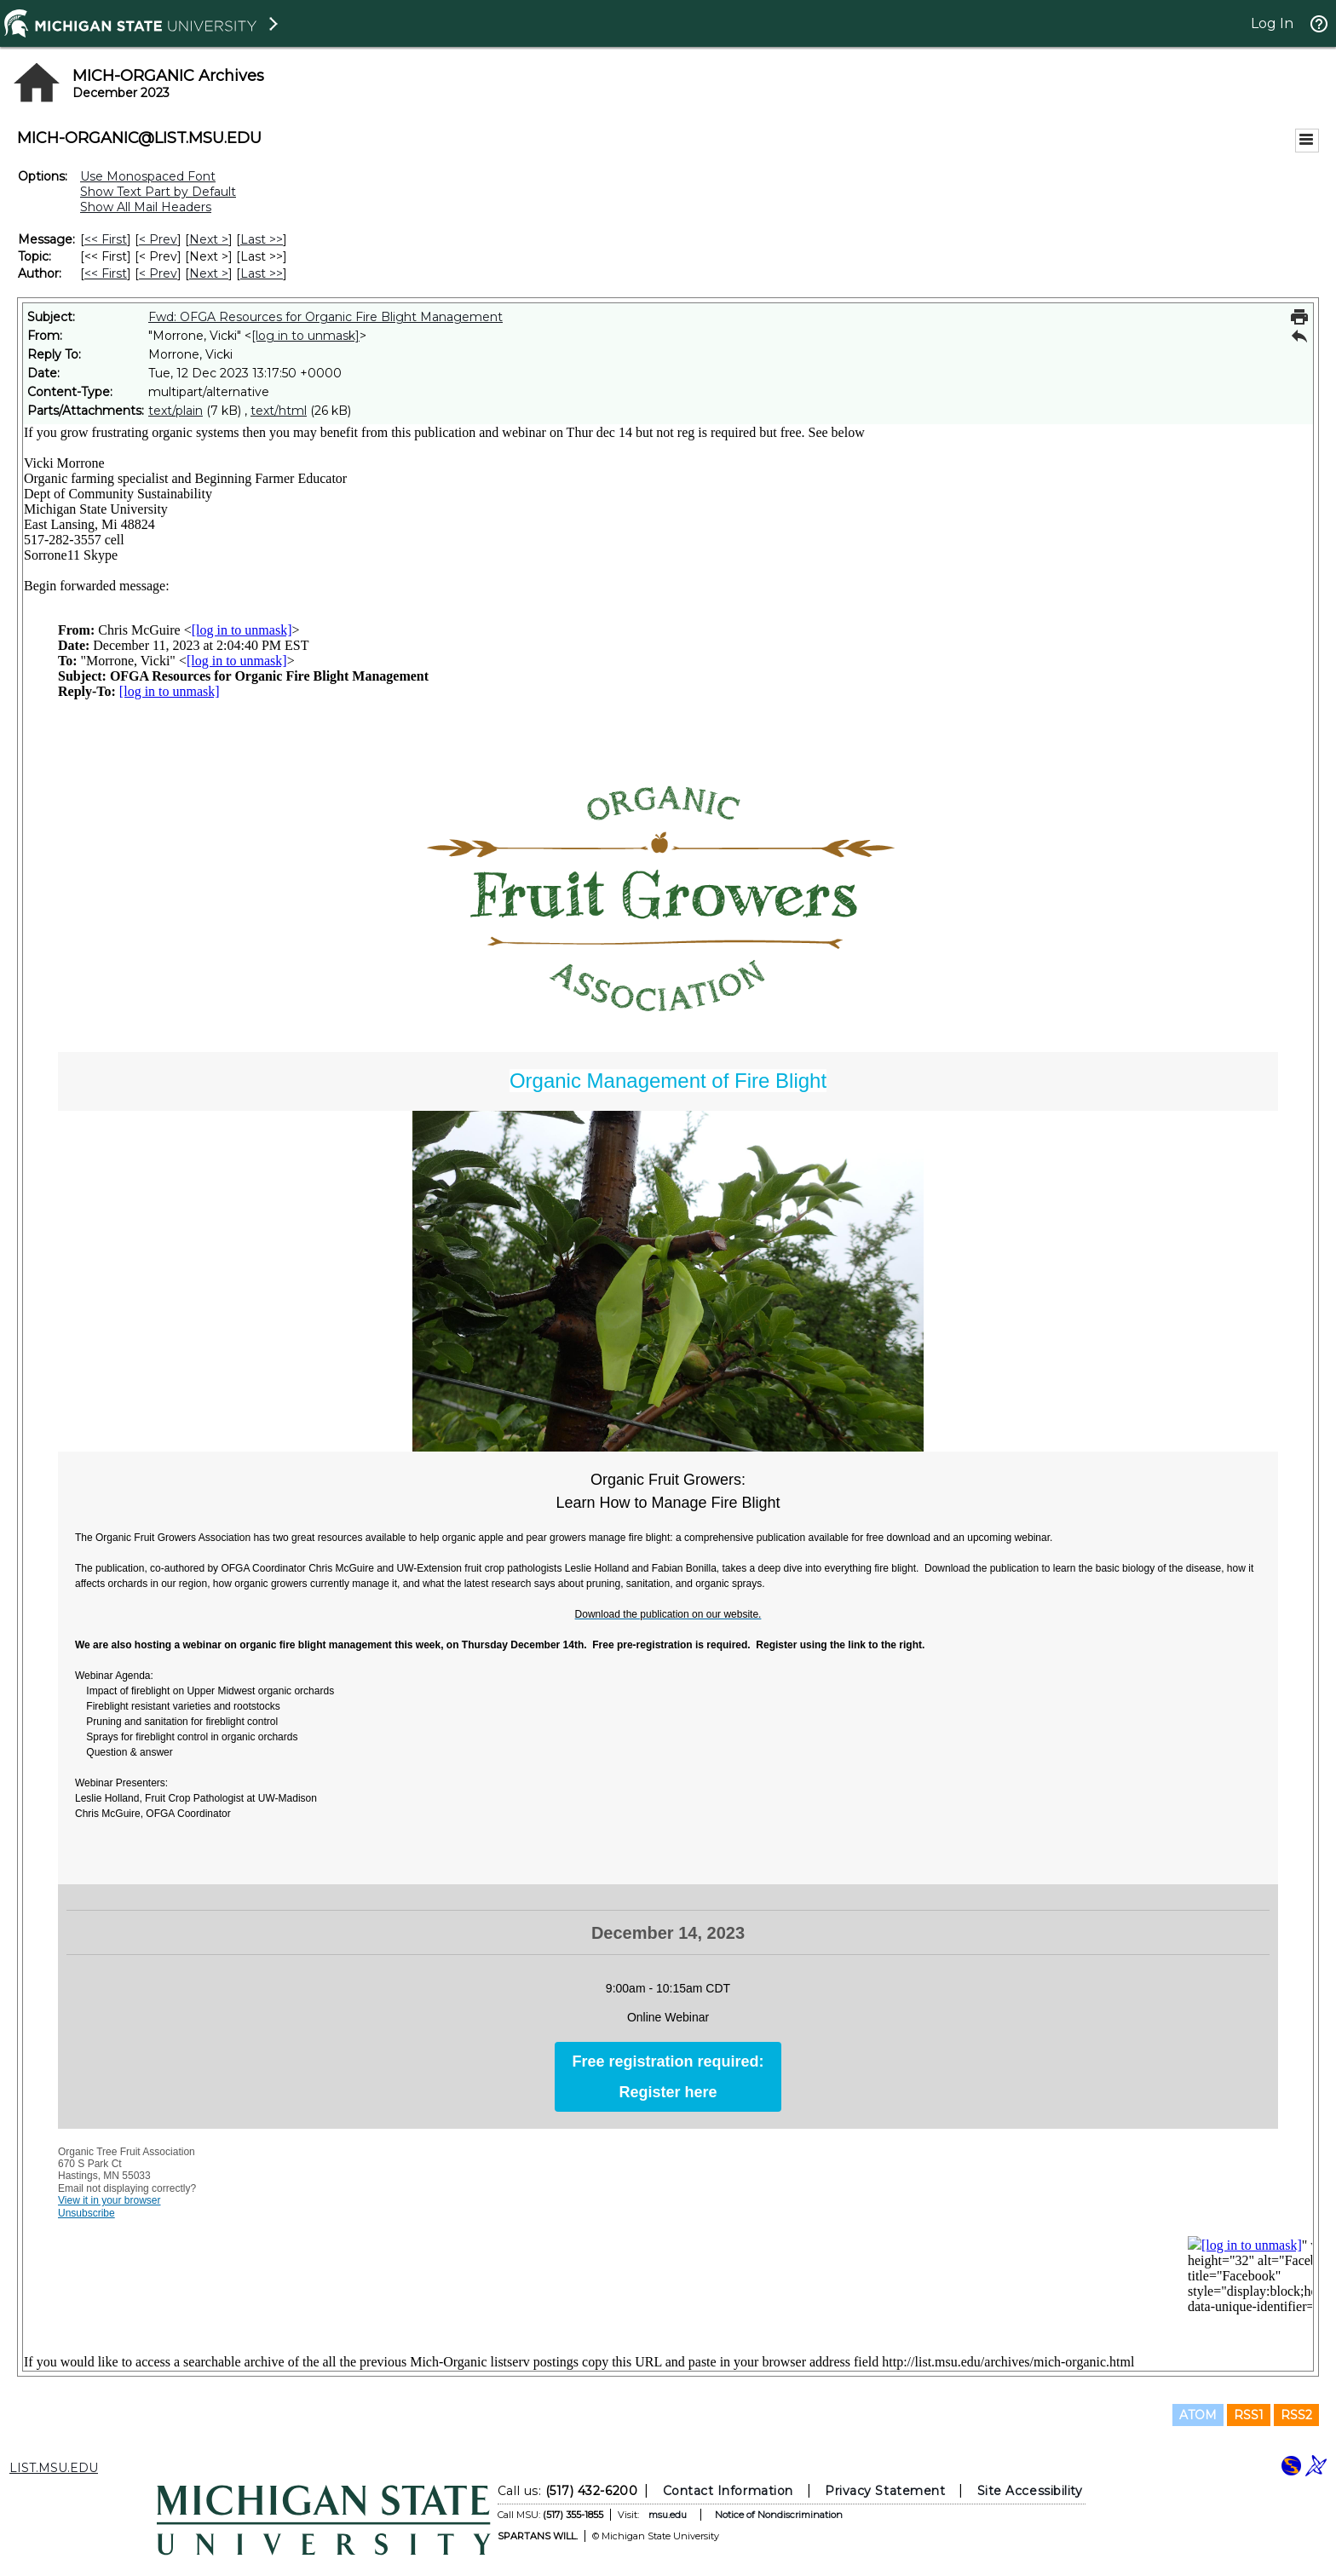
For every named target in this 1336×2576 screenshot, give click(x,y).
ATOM (1198, 2415)
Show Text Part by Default (158, 191)
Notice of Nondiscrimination (779, 2515)
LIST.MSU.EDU (53, 2467)
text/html (278, 410)
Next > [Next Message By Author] (208, 273)
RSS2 (1296, 2415)
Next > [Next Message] (208, 239)
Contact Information (728, 2490)
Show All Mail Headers (145, 207)
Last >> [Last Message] (261, 239)
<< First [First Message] (105, 239)
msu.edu (667, 2515)
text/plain (175, 410)
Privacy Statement (885, 2490)
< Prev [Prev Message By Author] (158, 273)
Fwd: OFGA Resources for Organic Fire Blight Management (325, 317)
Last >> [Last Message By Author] (261, 273)
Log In (1272, 23)
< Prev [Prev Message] (158, 239)
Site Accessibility (1030, 2490)
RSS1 (1249, 2415)
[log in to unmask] (305, 335)
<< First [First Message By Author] (105, 273)
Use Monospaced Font (148, 176)
